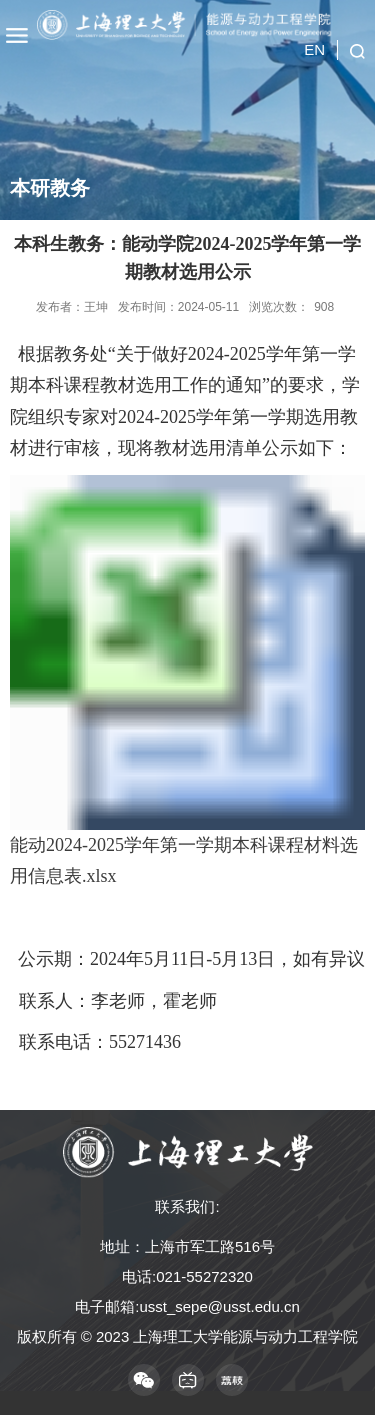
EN (314, 49)
